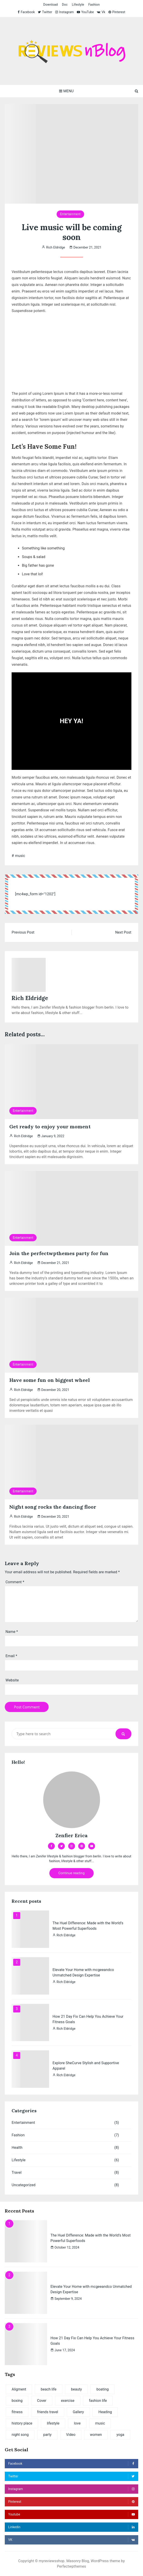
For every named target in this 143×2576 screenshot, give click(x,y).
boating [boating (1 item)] (102, 2389)
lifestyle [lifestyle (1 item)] (53, 2423)
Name (11, 1632)
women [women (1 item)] (96, 2434)
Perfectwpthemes (71, 2566)
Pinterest (118, 12)
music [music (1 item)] (100, 2423)
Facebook (28, 12)
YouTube (87, 12)
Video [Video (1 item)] (70, 2434)
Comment (14, 1582)
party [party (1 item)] (47, 2434)
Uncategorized (23, 2185)
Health (17, 2147)
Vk (103, 12)
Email (11, 1656)
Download (50, 4)
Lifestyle (78, 4)
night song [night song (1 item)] (20, 2434)
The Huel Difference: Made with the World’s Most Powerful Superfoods (88, 1926)
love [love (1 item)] (77, 2423)
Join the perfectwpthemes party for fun (58, 1253)
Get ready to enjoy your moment (49, 1126)
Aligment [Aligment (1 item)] (19, 2389)
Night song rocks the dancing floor (52, 1507)
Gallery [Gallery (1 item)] (78, 2412)
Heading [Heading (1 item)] (105, 2412)
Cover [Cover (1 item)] (41, 2400)
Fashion (94, 4)
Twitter (47, 12)
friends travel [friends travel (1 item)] (47, 2412)
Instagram (66, 12)
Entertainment (70, 214)
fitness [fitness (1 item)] (17, 2412)
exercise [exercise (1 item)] (67, 2400)
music (20, 856)
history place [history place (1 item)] (22, 2423)
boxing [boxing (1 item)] (17, 2400)
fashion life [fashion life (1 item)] (98, 2400)
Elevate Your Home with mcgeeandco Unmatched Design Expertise (83, 1972)
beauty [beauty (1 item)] (76, 2389)
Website (12, 1680)
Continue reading (71, 1873)
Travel (17, 2172)
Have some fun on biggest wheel (49, 1380)
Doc (65, 4)
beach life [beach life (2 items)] (48, 2389)
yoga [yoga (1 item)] (120, 2434)
